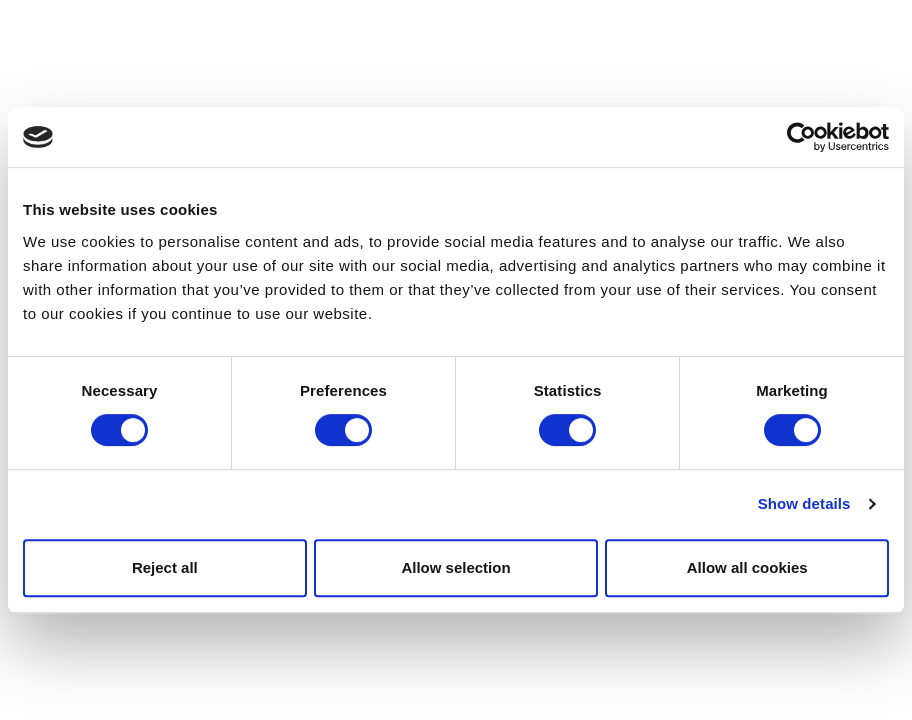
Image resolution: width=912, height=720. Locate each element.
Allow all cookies (747, 567)
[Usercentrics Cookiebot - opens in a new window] (801, 137)
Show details (804, 503)
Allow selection (455, 567)
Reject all (165, 567)
